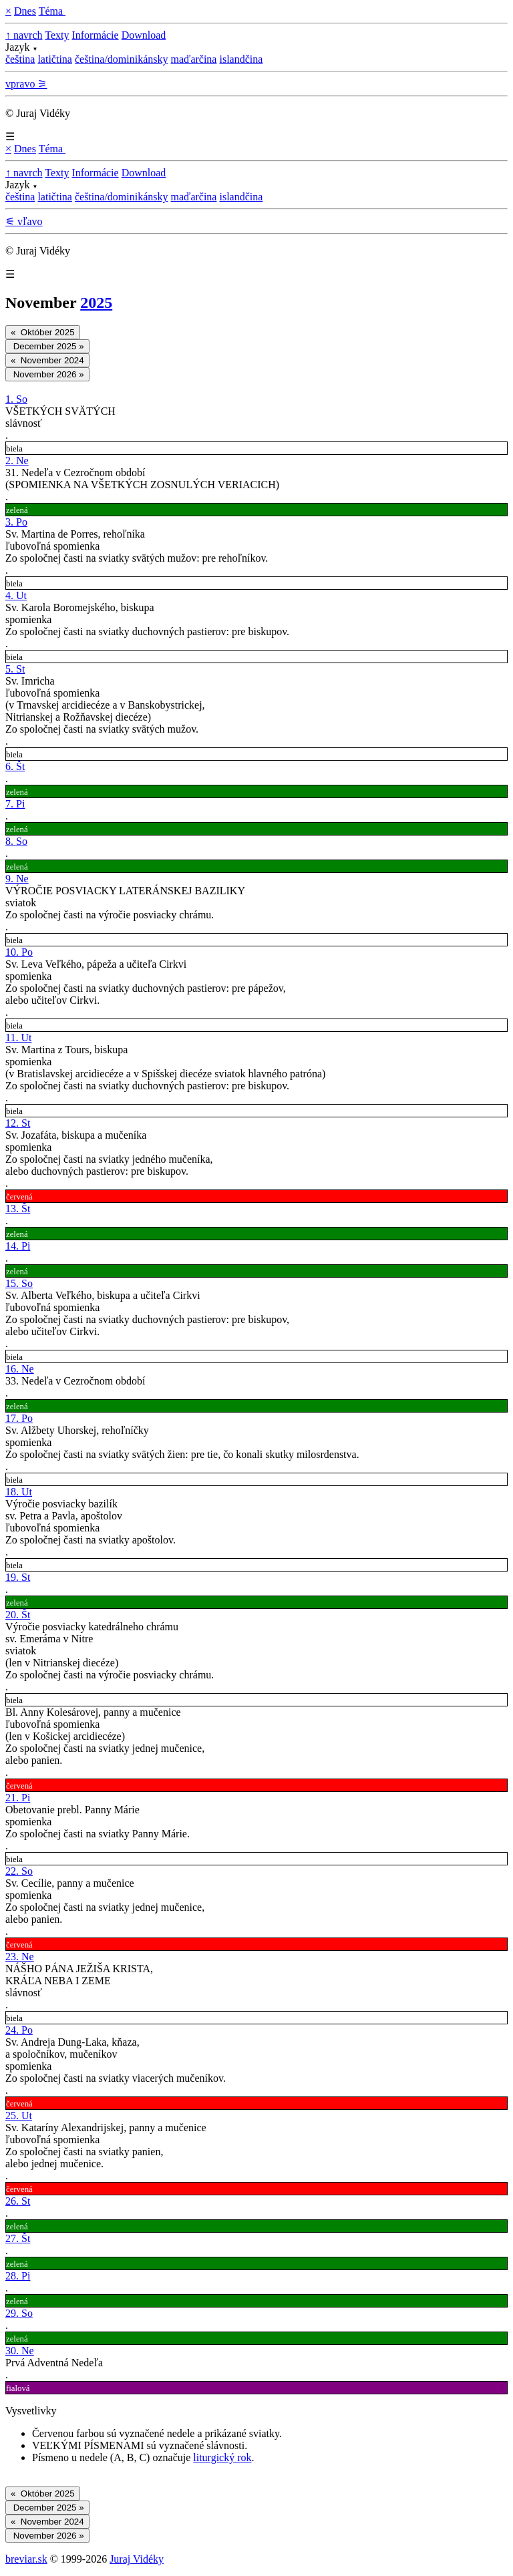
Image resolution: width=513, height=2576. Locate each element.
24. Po (19, 2030)
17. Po (19, 1418)
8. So (16, 841)
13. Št (17, 1208)
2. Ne (17, 460)
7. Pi (15, 803)
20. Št (17, 1614)
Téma (52, 11)
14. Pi (17, 1246)
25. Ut (18, 2115)
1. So (16, 399)
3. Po (16, 522)
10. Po (19, 952)
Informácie (94, 35)
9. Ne (17, 878)
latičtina (54, 59)
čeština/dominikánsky (121, 59)
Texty (57, 35)
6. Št (15, 766)
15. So (19, 1283)
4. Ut (16, 595)
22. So (19, 1871)
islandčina (241, 59)
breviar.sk (26, 2559)
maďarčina (193, 59)
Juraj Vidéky (137, 2559)
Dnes (25, 11)
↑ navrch (24, 35)
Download (144, 35)
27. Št (17, 2238)
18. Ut (18, 1491)
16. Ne (19, 1368)
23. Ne (19, 1956)
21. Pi (17, 1797)
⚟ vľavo (24, 221)
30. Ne (19, 2350)
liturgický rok (222, 2457)
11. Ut (18, 1037)
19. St (17, 1577)
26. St (17, 2201)
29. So (19, 2313)
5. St (15, 669)
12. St (17, 1123)
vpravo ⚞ (26, 83)
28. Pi (17, 2275)
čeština (20, 59)
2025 (96, 302)
